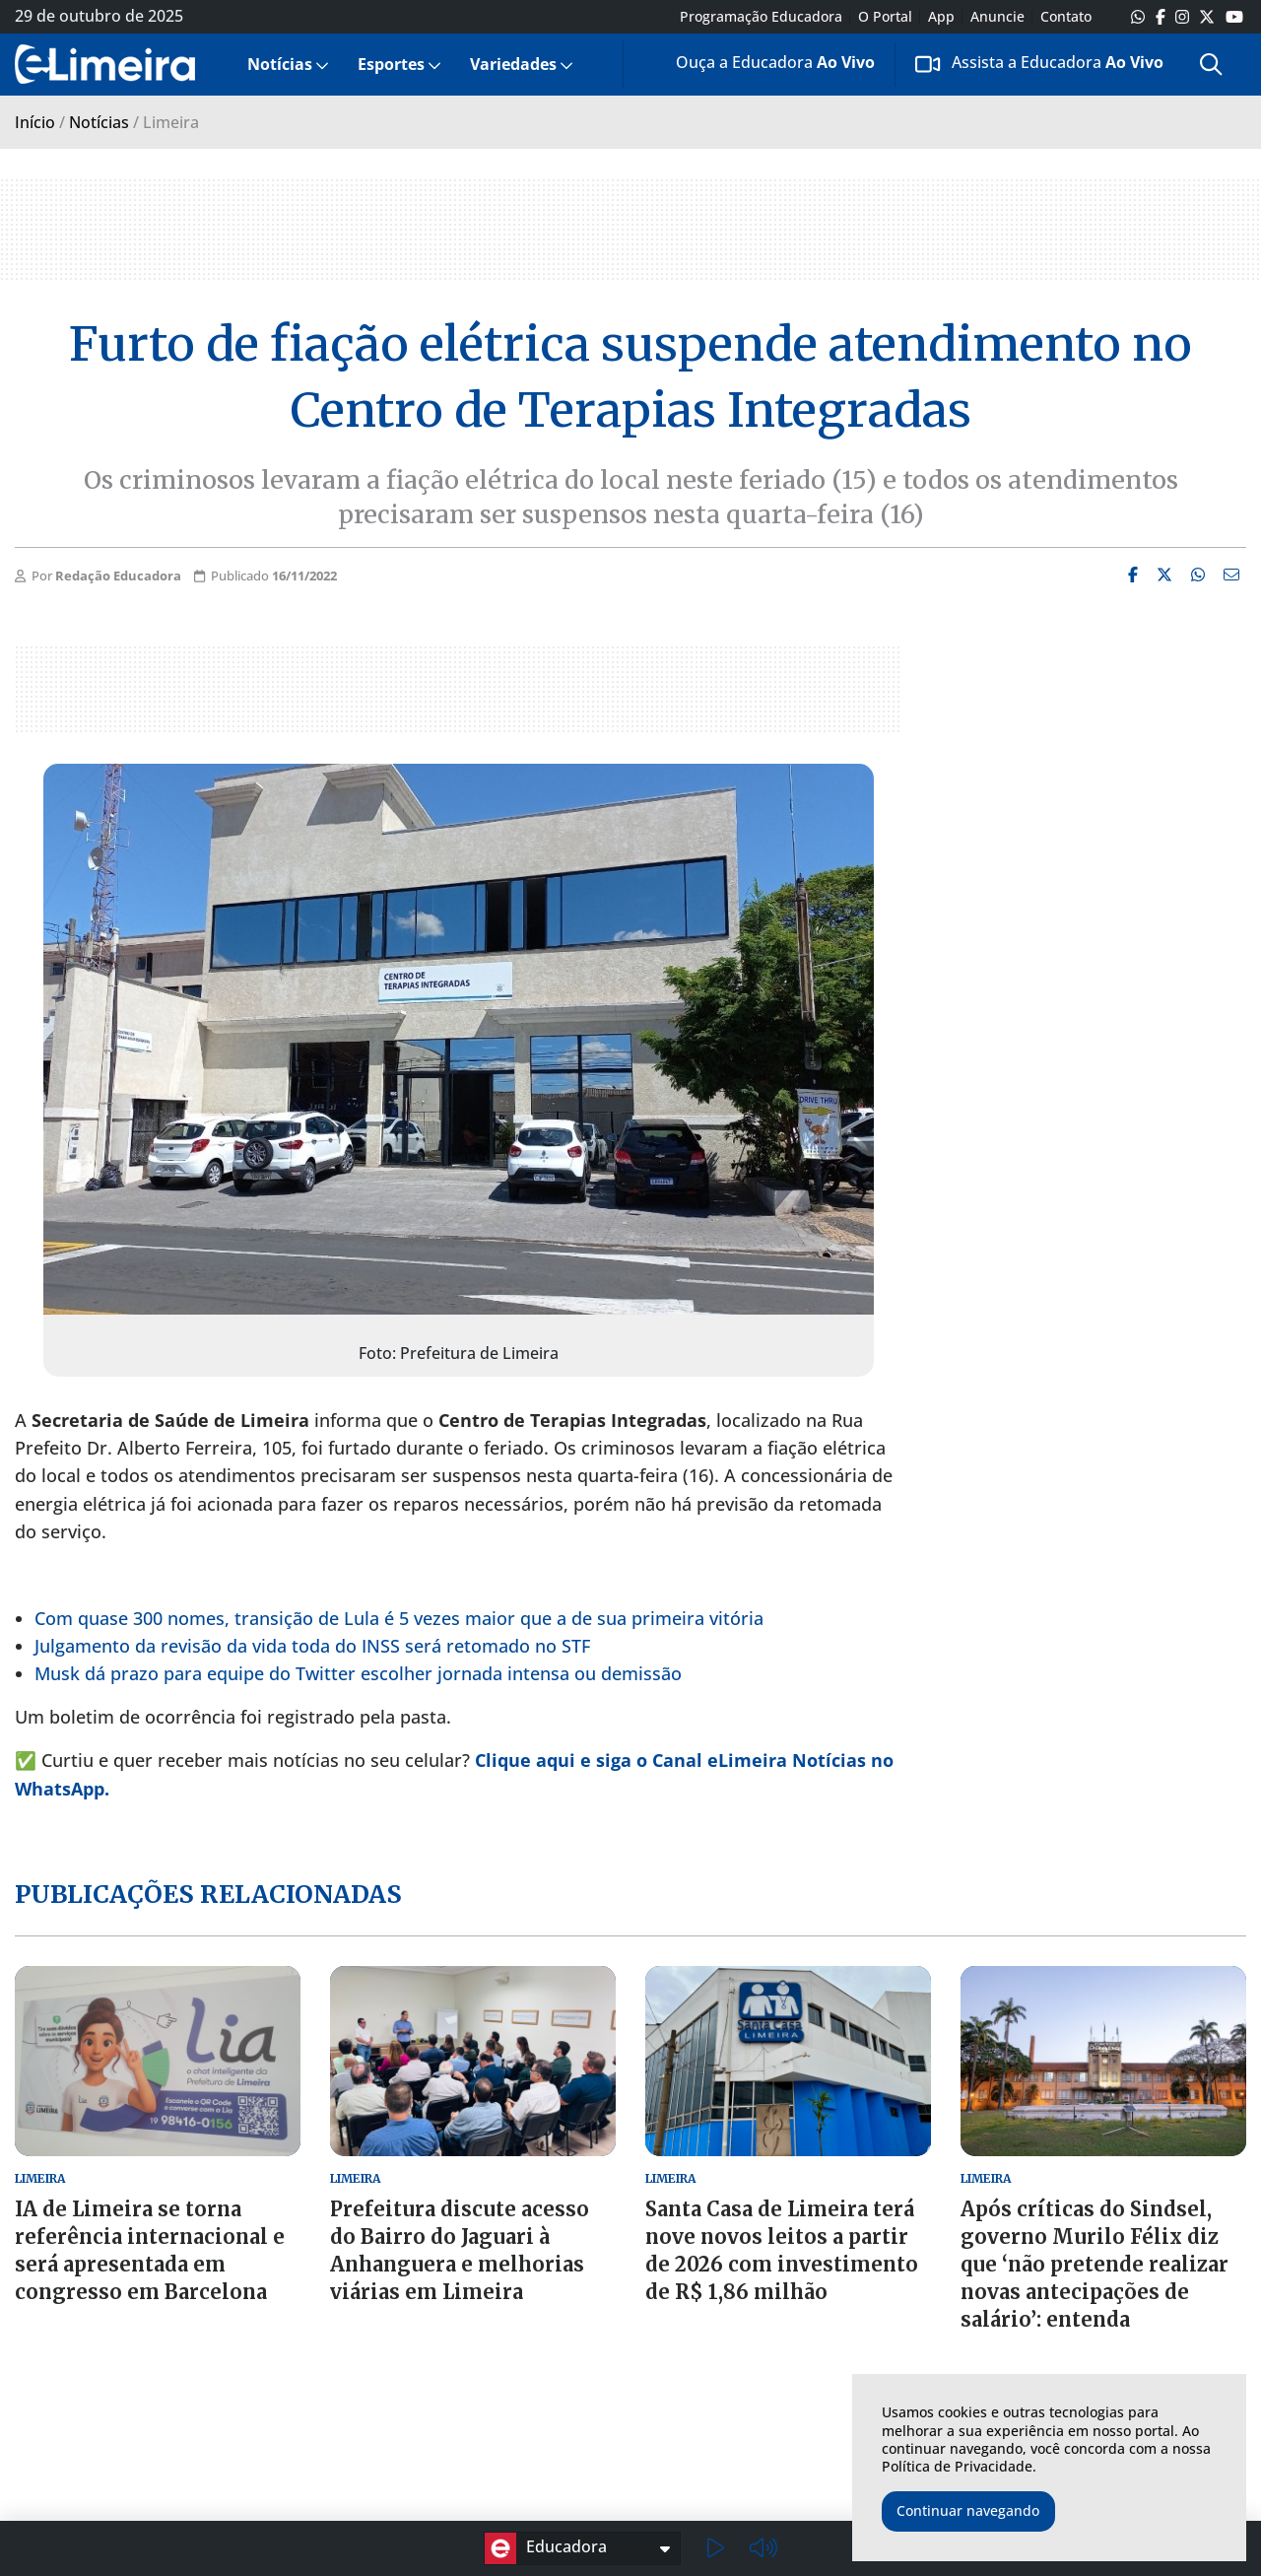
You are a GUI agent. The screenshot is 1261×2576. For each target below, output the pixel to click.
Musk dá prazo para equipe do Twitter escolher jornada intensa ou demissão (358, 1673)
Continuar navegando (967, 2510)
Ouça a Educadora (759, 65)
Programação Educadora (761, 17)
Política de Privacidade (957, 2466)
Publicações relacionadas (208, 1894)
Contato (1066, 17)
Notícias (279, 64)
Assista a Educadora (1039, 63)
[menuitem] (287, 64)
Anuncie (997, 17)
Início (35, 122)
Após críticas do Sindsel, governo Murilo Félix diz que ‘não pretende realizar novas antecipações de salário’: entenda (1094, 2264)
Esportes (391, 64)
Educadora (546, 2548)
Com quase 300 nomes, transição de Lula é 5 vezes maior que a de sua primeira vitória (398, 1618)
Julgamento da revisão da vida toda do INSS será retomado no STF (312, 1646)
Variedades (513, 64)
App (941, 17)
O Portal (885, 17)
